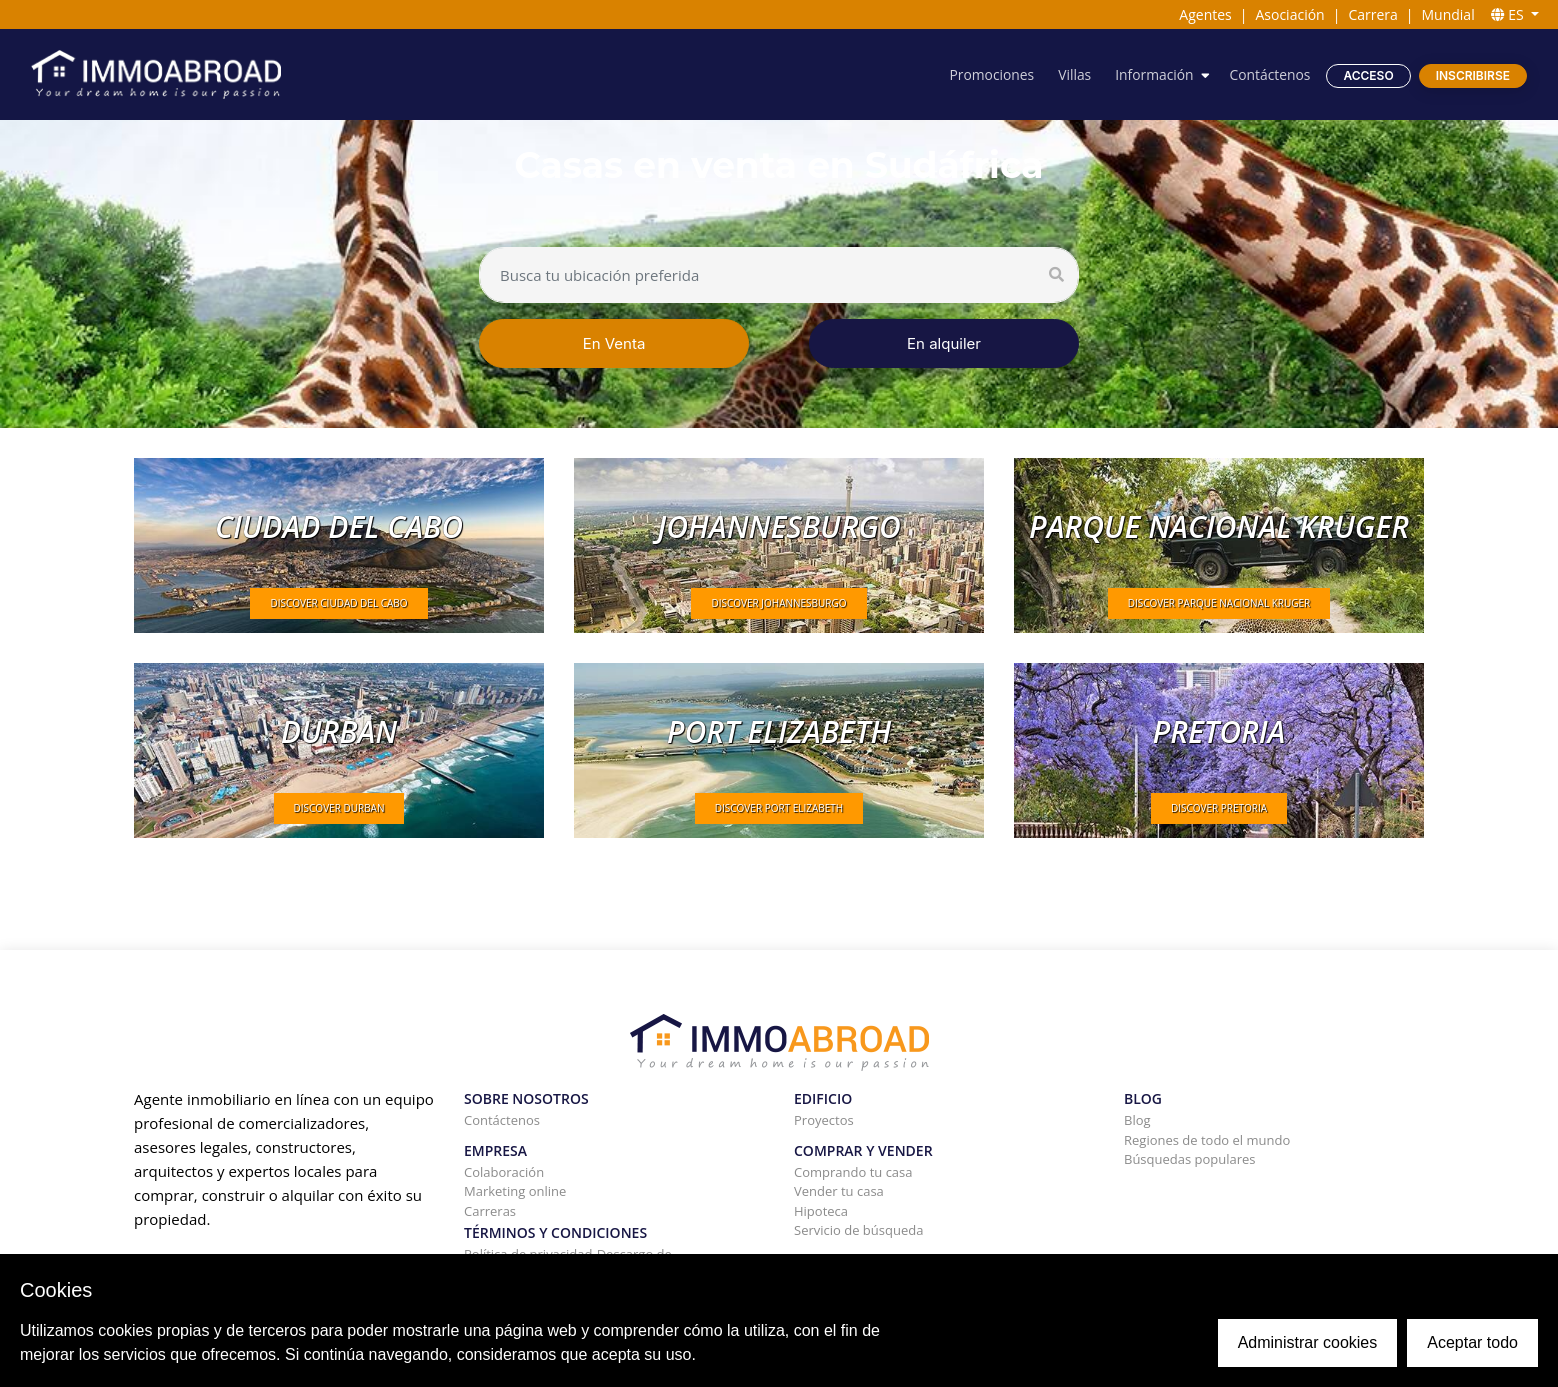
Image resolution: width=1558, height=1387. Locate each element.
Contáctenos (1270, 74)
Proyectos (824, 1120)
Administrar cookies (1308, 1342)
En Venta (614, 343)
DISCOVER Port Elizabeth (779, 808)
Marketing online (515, 1191)
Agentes (1205, 14)
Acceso (1368, 75)
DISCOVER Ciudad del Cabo (338, 603)
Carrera (1372, 14)
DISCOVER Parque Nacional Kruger (1219, 603)
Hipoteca (821, 1211)
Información (1152, 74)
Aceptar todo (1472, 1342)
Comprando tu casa (853, 1172)
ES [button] (1509, 14)
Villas (1072, 74)
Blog (1137, 1120)
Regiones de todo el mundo (1207, 1140)
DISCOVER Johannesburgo (778, 603)
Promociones (989, 74)
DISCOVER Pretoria (1219, 808)
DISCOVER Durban (339, 808)
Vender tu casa (839, 1191)
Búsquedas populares (1190, 1159)
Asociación (1289, 14)
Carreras (490, 1211)
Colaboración (504, 1172)
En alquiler (944, 343)
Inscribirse (1473, 75)
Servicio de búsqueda (858, 1230)
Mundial (1448, 14)
